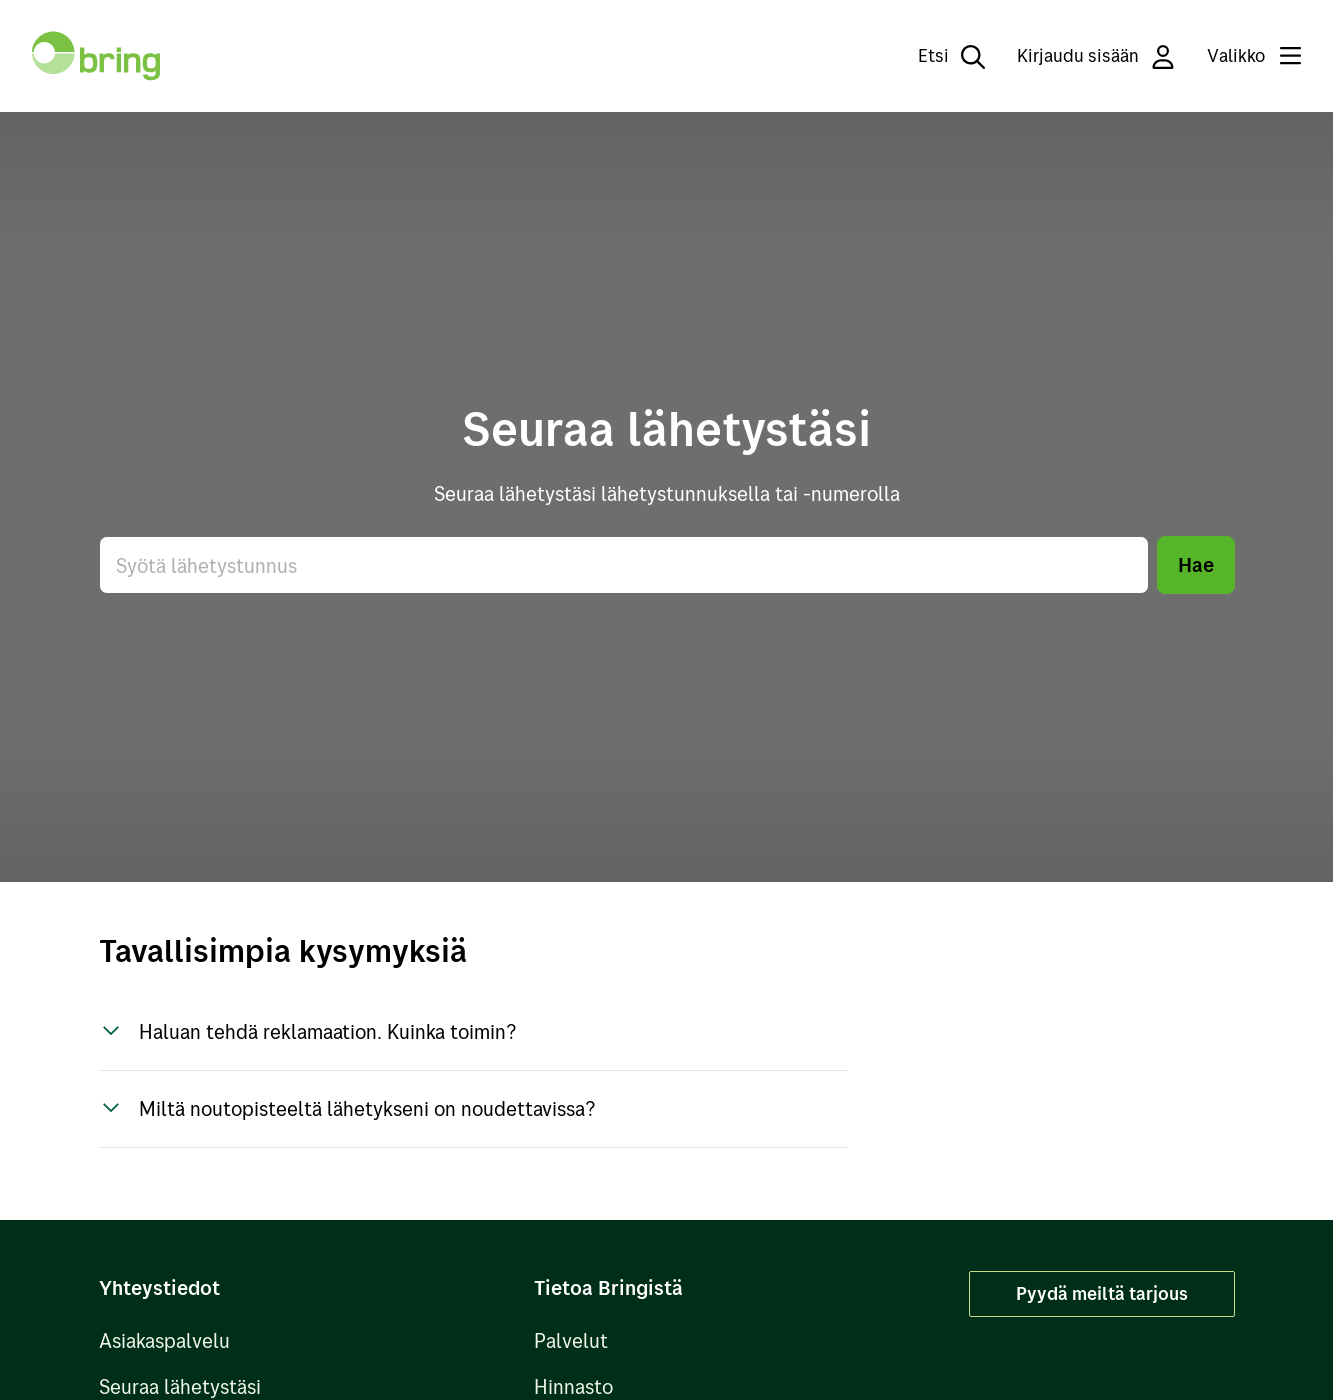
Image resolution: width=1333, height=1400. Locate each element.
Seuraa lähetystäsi (180, 1386)
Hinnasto (573, 1386)
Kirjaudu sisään (1096, 56)
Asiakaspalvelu (164, 1340)
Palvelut (571, 1340)
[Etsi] (937, 56)
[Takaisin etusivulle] (96, 56)
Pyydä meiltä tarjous (1102, 1293)
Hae (1196, 564)
